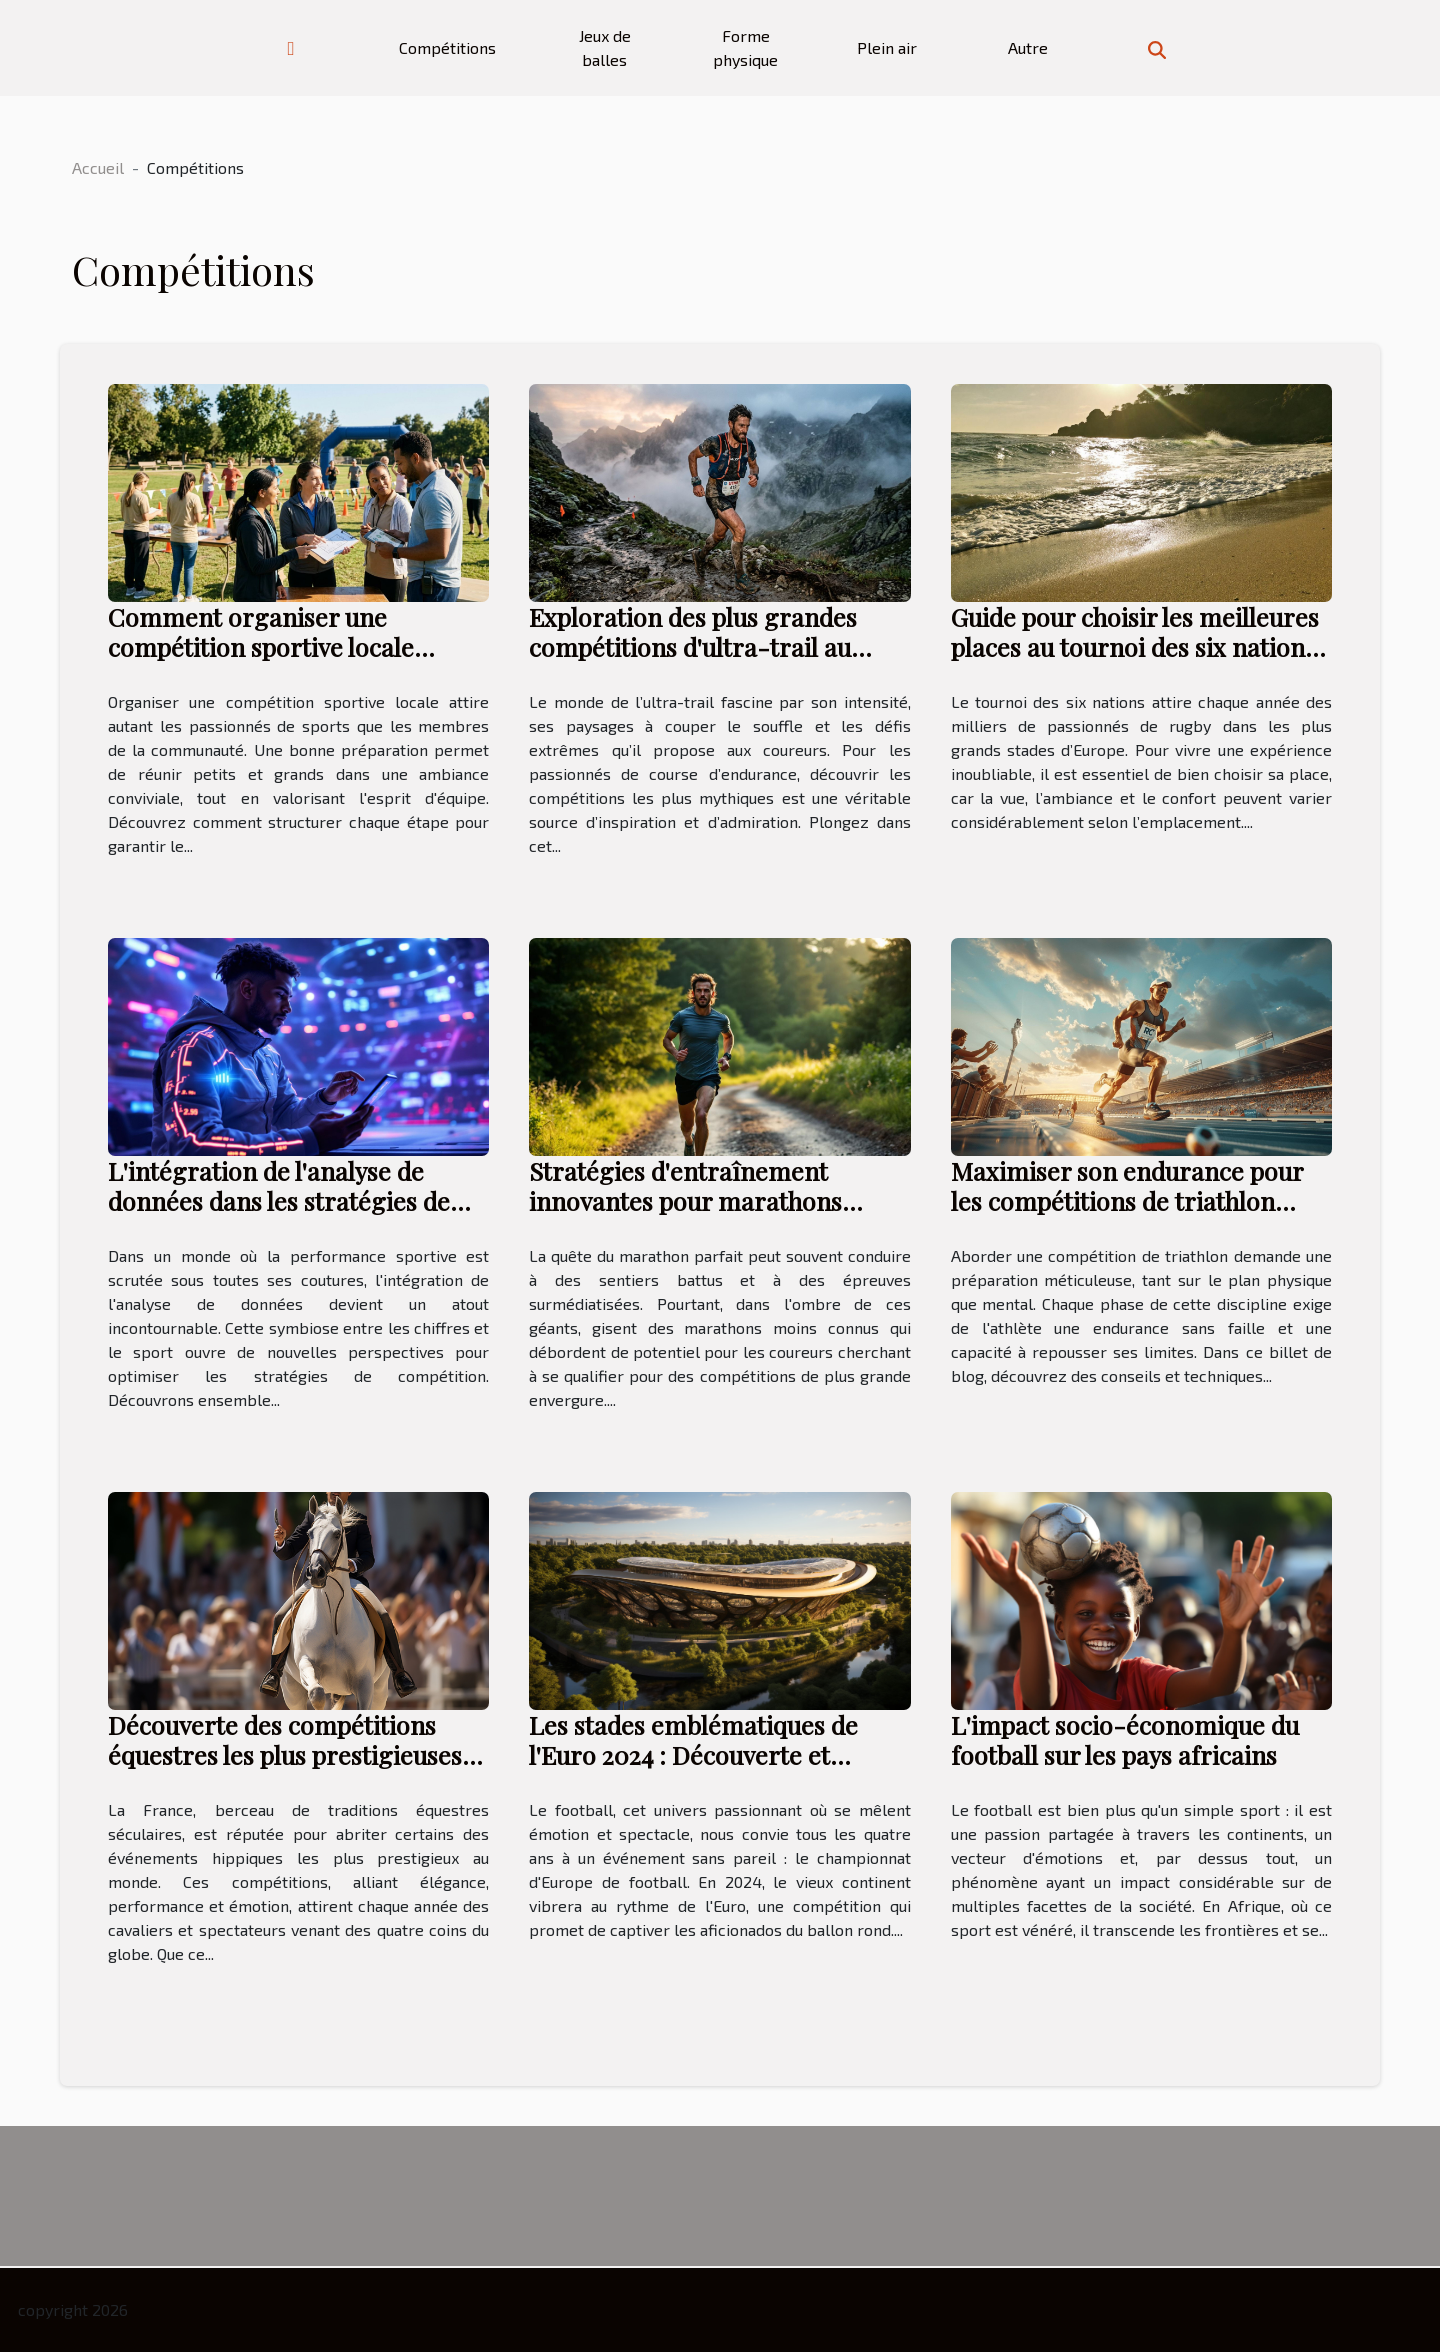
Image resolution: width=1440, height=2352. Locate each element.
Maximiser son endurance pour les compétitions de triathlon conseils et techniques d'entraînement (1127, 1215)
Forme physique (745, 47)
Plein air (887, 47)
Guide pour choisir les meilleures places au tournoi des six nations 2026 (1135, 646)
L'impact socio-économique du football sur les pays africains (1125, 1739)
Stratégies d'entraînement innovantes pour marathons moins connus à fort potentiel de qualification (712, 1215)
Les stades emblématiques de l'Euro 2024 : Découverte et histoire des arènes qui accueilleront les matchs (693, 1769)
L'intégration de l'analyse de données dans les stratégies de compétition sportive (279, 1200)
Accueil (98, 167)
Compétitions (447, 47)
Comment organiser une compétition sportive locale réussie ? (261, 646)
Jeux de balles (605, 47)
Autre (1028, 47)
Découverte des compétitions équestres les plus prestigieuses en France (285, 1754)
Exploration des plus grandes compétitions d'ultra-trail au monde (693, 646)
